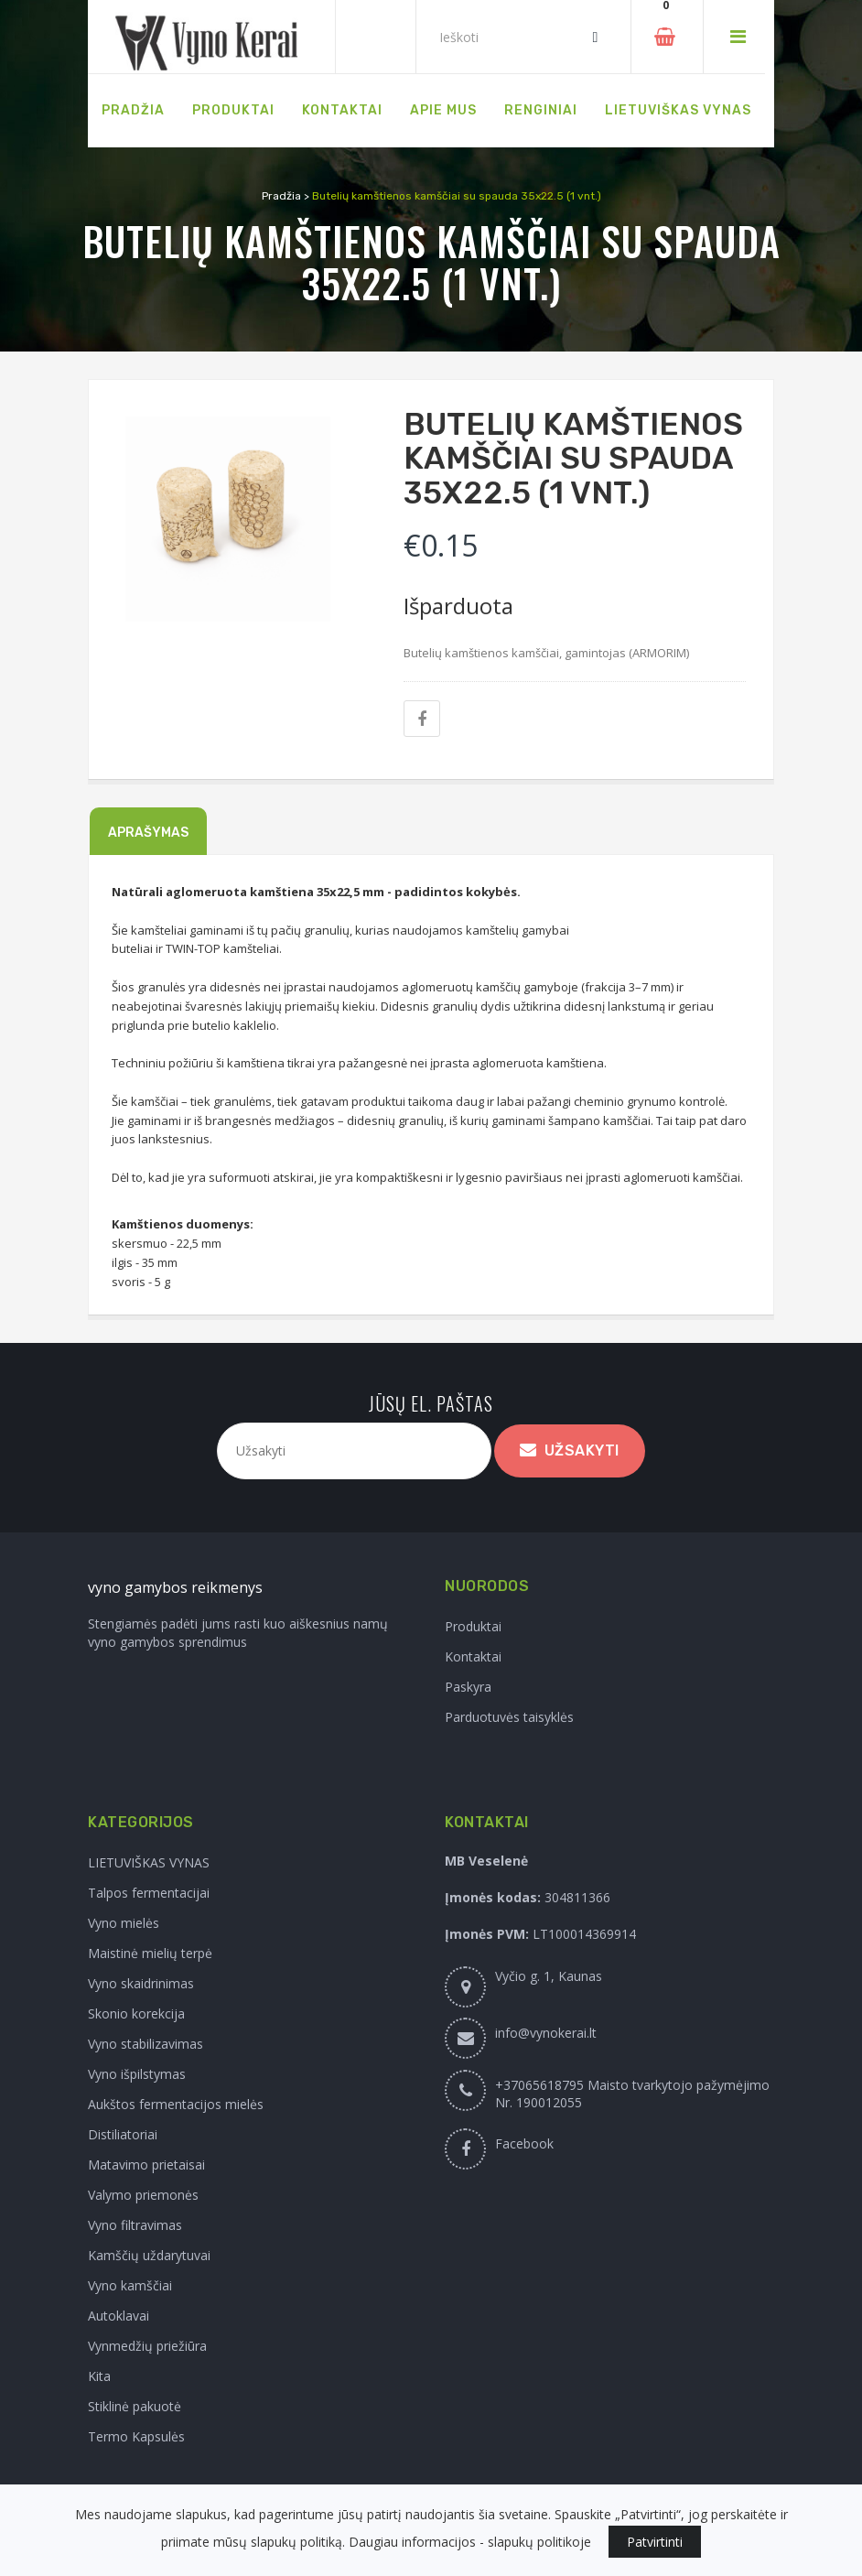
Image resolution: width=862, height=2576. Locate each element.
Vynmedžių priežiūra (147, 2345)
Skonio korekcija (136, 2013)
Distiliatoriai (122, 2134)
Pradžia (281, 195)
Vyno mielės (123, 1923)
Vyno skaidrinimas (141, 1983)
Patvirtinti (655, 2541)
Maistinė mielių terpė (150, 1953)
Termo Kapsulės (136, 2436)
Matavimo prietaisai (146, 2164)
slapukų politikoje (539, 2541)
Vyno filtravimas (135, 2225)
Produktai (473, 1626)
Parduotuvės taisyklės (509, 1717)
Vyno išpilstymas (137, 2074)
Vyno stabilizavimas (145, 2043)
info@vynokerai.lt (546, 2032)
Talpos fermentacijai (149, 1892)
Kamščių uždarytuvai (149, 2255)
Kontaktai (473, 1656)
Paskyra (468, 1686)
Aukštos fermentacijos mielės (176, 2104)
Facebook (524, 2143)
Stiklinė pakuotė (134, 2406)
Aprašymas (148, 832)
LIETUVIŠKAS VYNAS (149, 1862)
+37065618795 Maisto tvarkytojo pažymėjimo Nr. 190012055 (632, 2093)
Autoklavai (118, 2315)
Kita (99, 2376)
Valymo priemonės (143, 2194)
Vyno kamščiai (130, 2285)
